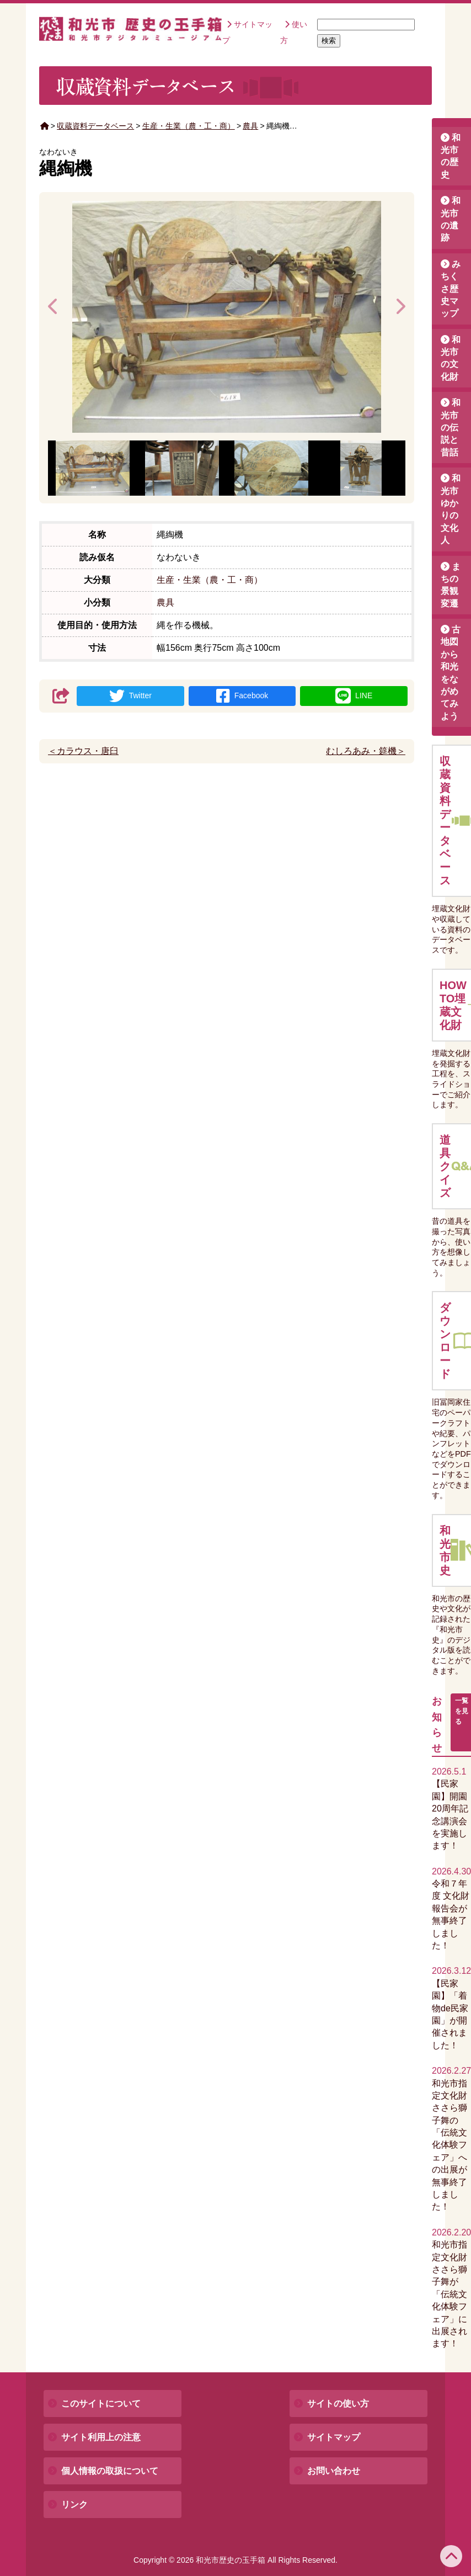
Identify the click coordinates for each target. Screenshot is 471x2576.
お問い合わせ (333, 2471)
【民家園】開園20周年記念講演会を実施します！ (450, 1808)
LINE (353, 696)
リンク (74, 2504)
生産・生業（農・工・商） (188, 125)
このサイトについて (101, 2403)
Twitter (130, 696)
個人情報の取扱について (109, 2471)
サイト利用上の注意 (101, 2437)
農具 (250, 125)
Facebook (242, 696)
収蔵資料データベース (95, 125)
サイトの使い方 (338, 2403)
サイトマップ (333, 2437)
